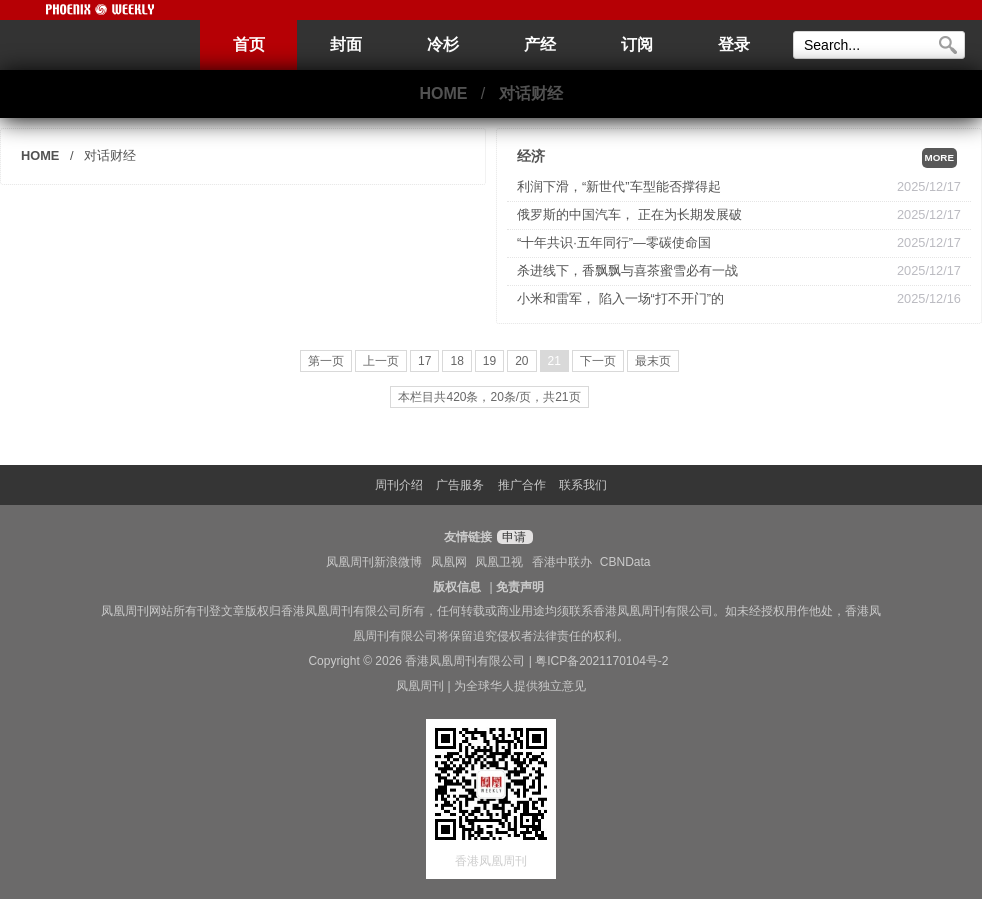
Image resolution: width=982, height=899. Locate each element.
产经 (540, 44)
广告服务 (460, 485)
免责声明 (520, 587)
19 (489, 361)
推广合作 (522, 485)
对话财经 (531, 93)
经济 (531, 156)
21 (554, 361)
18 (456, 361)
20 (521, 361)
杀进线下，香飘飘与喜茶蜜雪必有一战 (627, 270)
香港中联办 (562, 562)
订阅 (637, 44)
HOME (443, 93)
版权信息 (457, 587)
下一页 (598, 361)
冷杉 (443, 44)
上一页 (381, 361)
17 (424, 361)
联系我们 (583, 485)
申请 (512, 537)
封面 (346, 44)
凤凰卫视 (499, 562)
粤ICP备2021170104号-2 (601, 661)
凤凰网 (449, 562)
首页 (249, 44)
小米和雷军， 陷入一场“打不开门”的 (620, 298)
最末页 (653, 361)
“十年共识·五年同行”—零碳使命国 (614, 242)
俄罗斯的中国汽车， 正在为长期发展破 (629, 214)
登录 (734, 44)
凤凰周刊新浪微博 (374, 562)
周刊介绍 (399, 485)
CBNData (625, 562)
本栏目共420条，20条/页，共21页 (489, 397)
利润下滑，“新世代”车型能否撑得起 (619, 186)
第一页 (326, 361)
